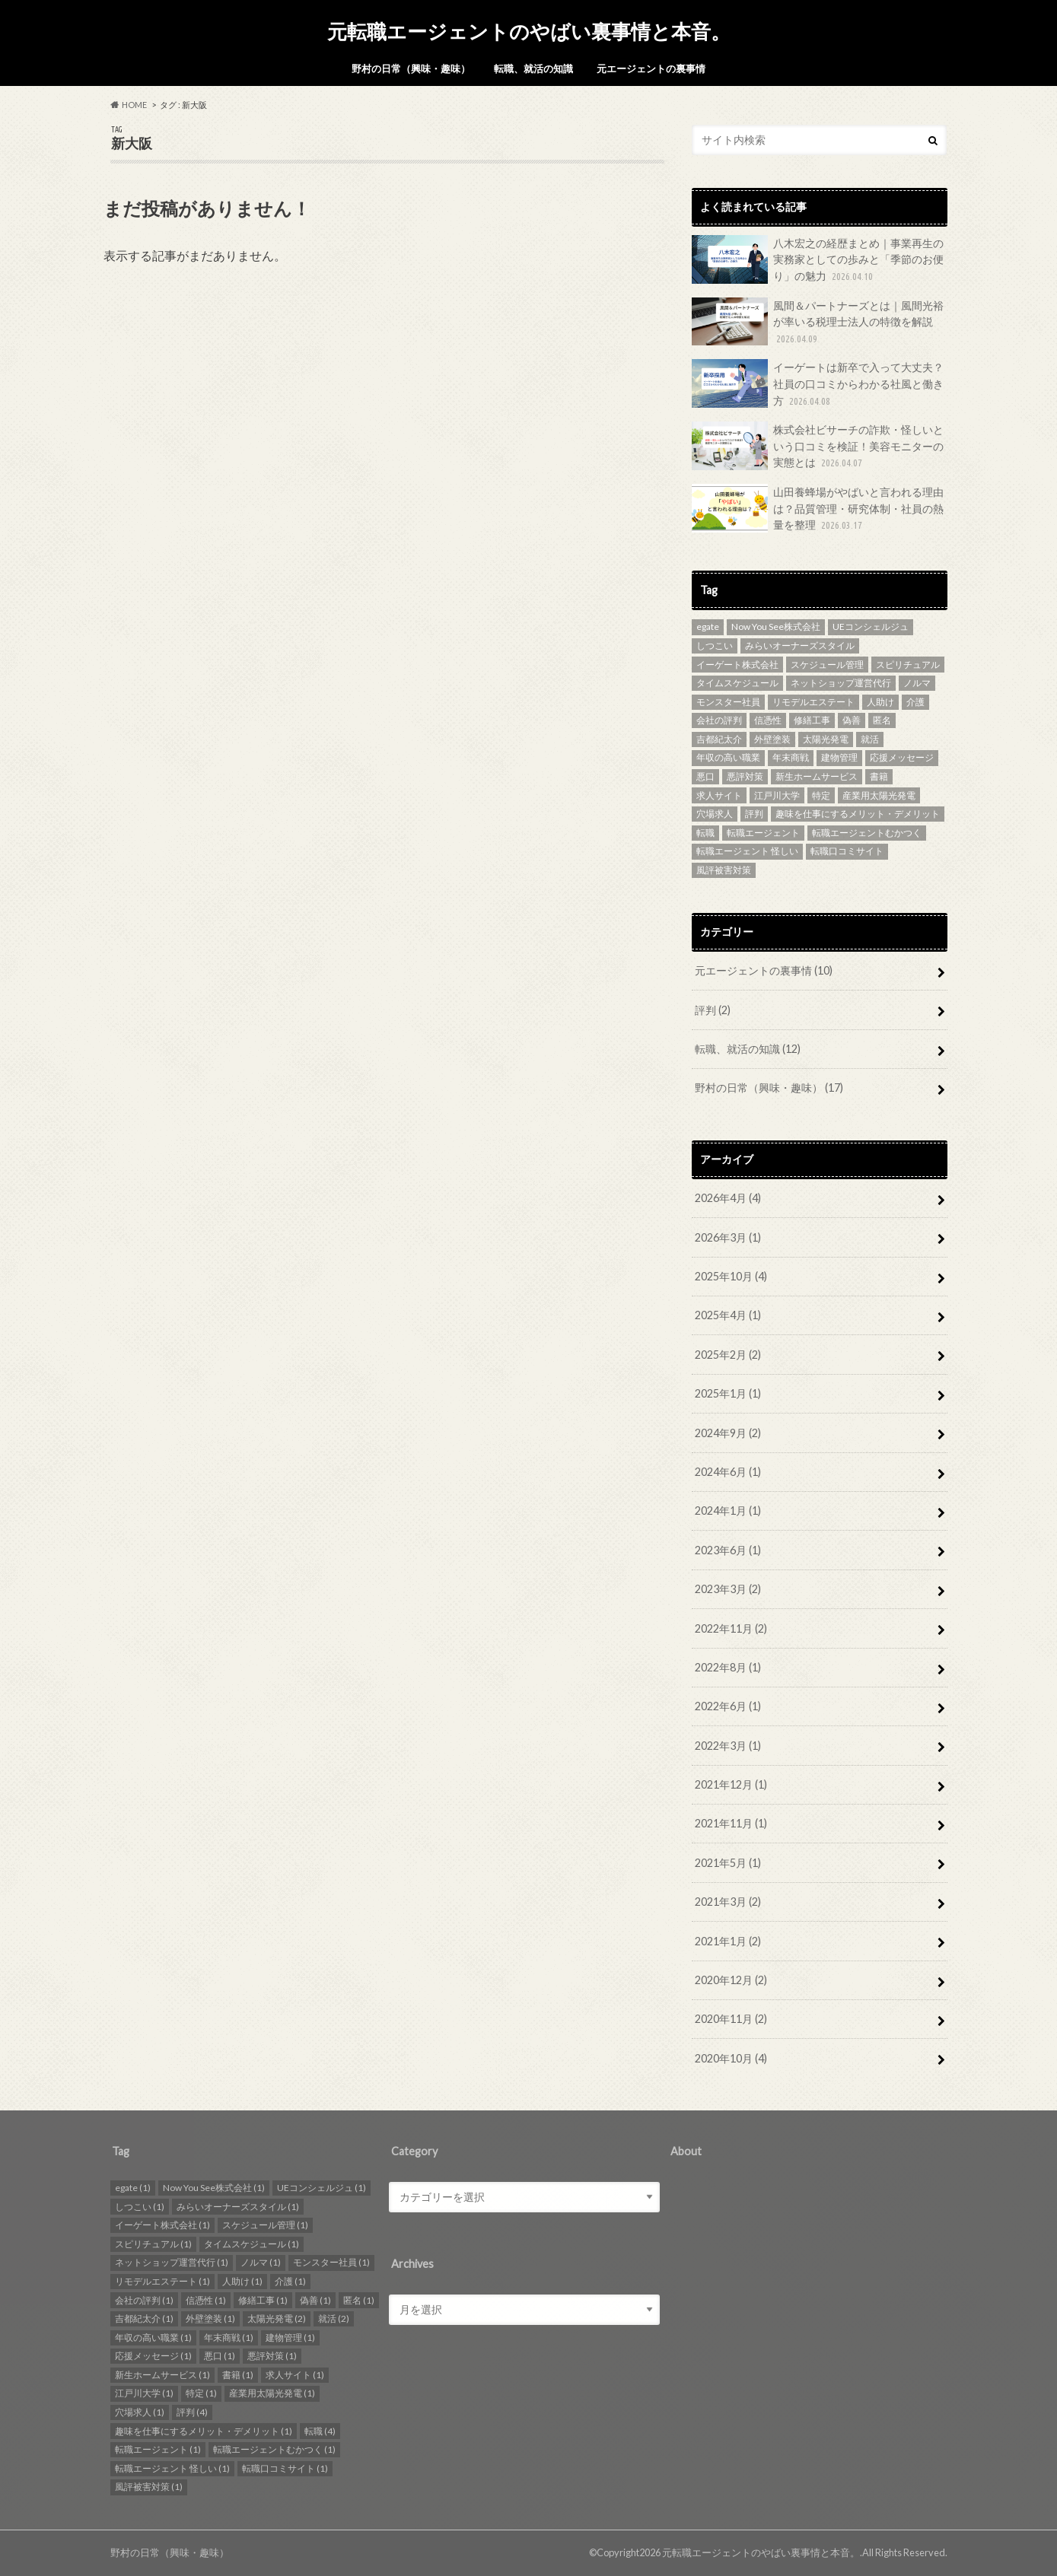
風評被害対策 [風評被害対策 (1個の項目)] (723, 870)
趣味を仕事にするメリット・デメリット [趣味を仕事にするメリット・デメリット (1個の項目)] (857, 813)
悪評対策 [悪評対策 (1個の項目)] (745, 776)
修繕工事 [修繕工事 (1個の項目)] (812, 720)
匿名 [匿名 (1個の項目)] (882, 720)
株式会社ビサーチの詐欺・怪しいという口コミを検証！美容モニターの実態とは (818, 446)
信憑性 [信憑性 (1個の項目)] (768, 720)
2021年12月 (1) (731, 1784)
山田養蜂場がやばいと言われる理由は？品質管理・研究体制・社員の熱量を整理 (818, 508)
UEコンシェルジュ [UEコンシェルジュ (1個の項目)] (871, 626)
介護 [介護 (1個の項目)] (915, 702)
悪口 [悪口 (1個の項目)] (705, 776)
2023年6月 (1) (728, 1550)
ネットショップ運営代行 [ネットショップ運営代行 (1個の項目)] (841, 683)
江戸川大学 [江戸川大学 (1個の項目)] (777, 795)
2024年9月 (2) (728, 1432)
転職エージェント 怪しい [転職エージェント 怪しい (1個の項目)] (747, 851)
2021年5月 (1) (728, 1862)
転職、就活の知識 (533, 68)
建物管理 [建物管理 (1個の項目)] (839, 757)
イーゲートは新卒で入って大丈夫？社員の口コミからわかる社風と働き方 (818, 384)
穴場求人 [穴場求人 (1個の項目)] (714, 813)
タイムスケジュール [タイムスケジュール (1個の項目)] (737, 683)
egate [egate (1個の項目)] (707, 626)
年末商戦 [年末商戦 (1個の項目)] (790, 757)
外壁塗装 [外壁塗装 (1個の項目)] (772, 739)
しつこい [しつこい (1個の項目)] (714, 645)
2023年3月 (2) (728, 1588)
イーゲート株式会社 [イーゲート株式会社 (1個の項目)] (737, 664)
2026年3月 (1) (728, 1237)
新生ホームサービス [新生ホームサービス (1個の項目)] (816, 776)
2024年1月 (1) (728, 1510)
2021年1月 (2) (728, 1941)
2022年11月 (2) (731, 1628)
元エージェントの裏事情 (651, 68)
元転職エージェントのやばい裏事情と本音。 (529, 31)
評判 (713, 1009)
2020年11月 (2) (731, 2018)
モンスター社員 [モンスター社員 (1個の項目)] (728, 702)
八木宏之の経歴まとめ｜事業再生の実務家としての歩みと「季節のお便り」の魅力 (818, 260)
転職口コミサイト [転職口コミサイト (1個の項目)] (846, 851)
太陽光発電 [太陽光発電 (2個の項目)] (825, 739)
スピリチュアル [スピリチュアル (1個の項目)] (908, 664)
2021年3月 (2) (728, 1901)
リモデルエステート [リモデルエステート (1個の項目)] (813, 702)
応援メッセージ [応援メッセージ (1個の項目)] (902, 757)
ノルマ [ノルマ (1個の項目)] (917, 683)
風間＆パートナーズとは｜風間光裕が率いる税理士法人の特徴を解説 (818, 322)
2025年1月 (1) (728, 1393)
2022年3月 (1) (728, 1745)
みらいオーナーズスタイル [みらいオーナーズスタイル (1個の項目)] (800, 645)
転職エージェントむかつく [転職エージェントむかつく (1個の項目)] (867, 832)
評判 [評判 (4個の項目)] (754, 813)
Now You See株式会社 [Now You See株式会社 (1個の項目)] (775, 626)
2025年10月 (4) (731, 1276)
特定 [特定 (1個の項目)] (821, 795)
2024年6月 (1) (728, 1471)
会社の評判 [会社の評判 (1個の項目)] (719, 720)
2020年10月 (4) (731, 2058)
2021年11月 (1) (731, 1823)
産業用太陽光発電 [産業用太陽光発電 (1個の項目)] (878, 795)
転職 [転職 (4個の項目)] (705, 832)
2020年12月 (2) (731, 1979)
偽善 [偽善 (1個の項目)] (851, 720)
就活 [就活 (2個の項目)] (870, 739)
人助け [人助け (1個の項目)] (880, 702)
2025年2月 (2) (728, 1354)
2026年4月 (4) (728, 1197)
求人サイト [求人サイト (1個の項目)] (719, 795)
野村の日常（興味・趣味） (411, 68)
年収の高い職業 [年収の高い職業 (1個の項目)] (728, 757)
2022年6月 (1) (728, 1706)
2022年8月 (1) (728, 1667)
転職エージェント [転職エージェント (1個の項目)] (763, 832)
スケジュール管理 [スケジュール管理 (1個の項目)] (827, 664)
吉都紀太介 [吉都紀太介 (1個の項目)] (719, 739)
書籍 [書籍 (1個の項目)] (879, 776)
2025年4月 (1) (728, 1315)
